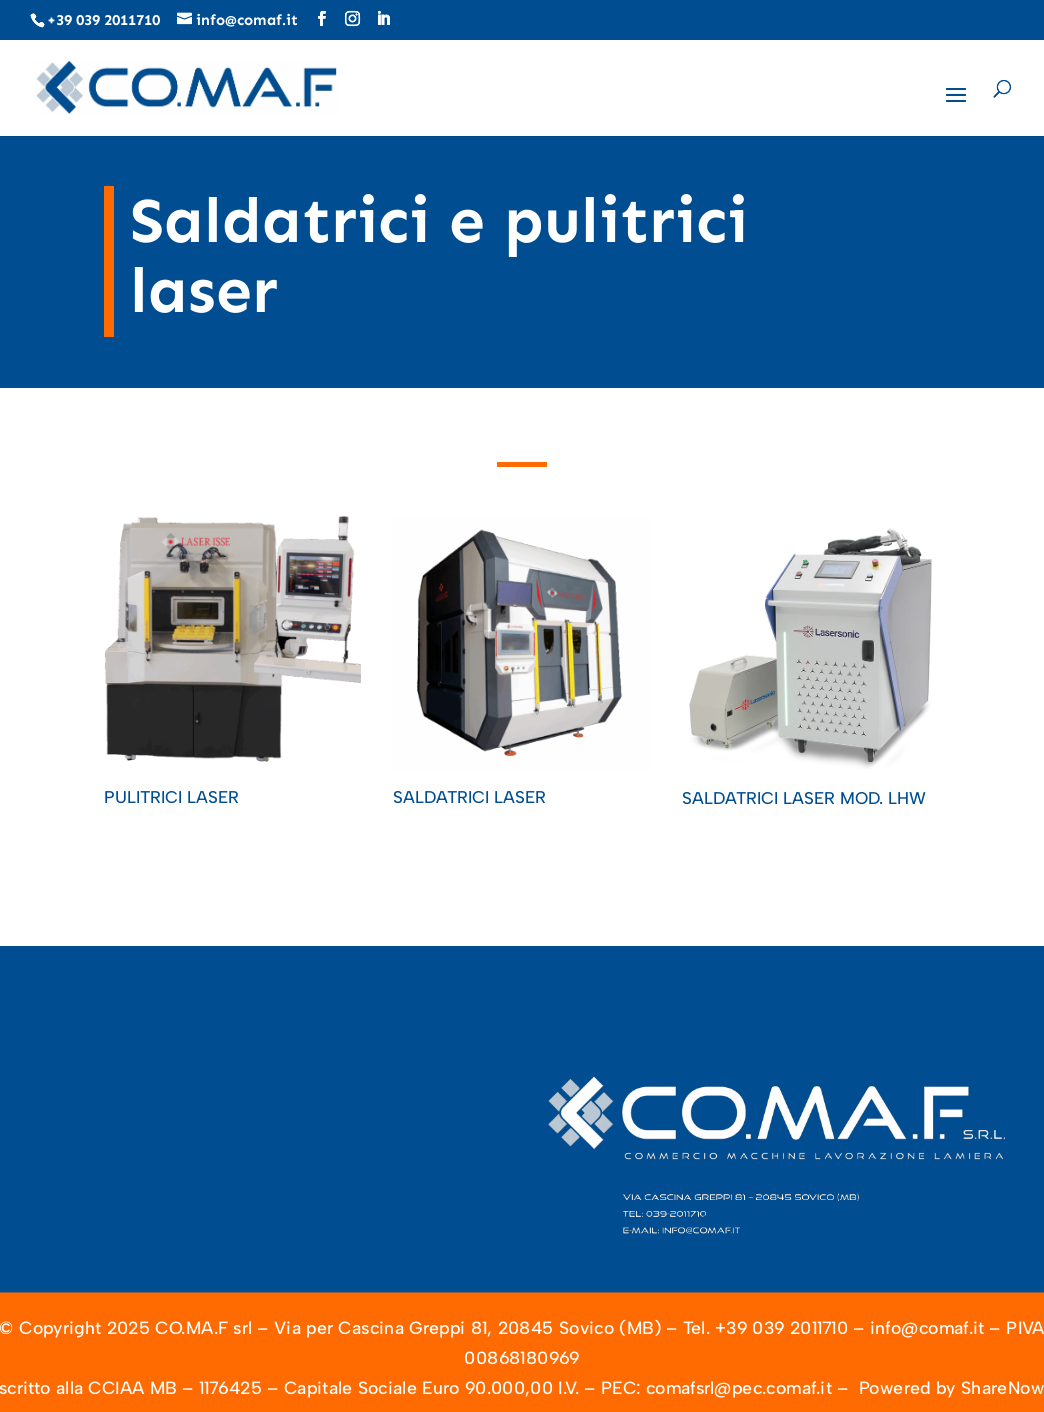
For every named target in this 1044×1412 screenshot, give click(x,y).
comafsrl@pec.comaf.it (739, 1388)
